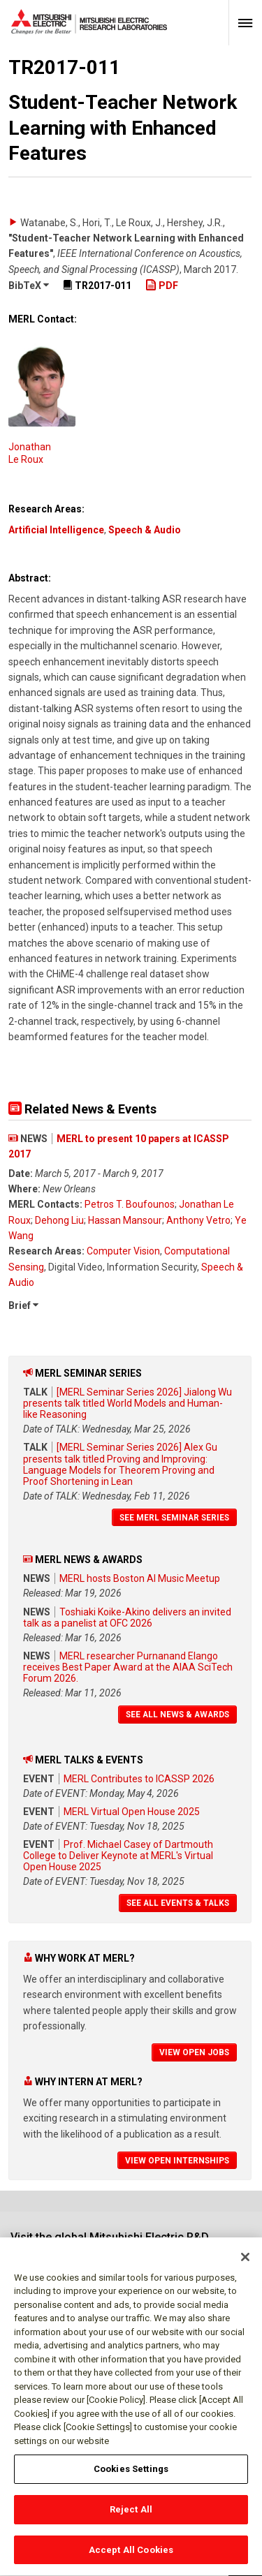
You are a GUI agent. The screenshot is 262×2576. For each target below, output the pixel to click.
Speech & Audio (144, 529)
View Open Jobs (194, 2052)
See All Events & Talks (177, 1903)
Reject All (131, 2516)
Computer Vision (123, 1251)
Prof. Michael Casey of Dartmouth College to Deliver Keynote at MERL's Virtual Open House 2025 (118, 1855)
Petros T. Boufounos (130, 1204)
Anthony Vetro (198, 1220)
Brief (23, 1305)
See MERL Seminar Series (174, 1518)
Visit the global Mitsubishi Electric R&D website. (109, 2243)
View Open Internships (177, 2161)
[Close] (245, 2264)
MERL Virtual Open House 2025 (132, 1811)
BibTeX (28, 285)
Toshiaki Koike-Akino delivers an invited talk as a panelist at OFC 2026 (127, 1617)
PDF (161, 285)
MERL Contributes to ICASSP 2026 (139, 1778)
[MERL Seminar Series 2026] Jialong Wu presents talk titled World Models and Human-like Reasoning (127, 1403)
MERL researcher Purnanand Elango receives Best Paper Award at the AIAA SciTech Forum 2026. (128, 1667)
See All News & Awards (177, 1714)
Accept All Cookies (131, 2557)
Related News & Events (82, 1109)
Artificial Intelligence (56, 529)
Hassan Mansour (125, 1220)
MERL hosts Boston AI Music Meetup (139, 1578)
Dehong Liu (59, 1220)
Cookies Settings (131, 2476)
